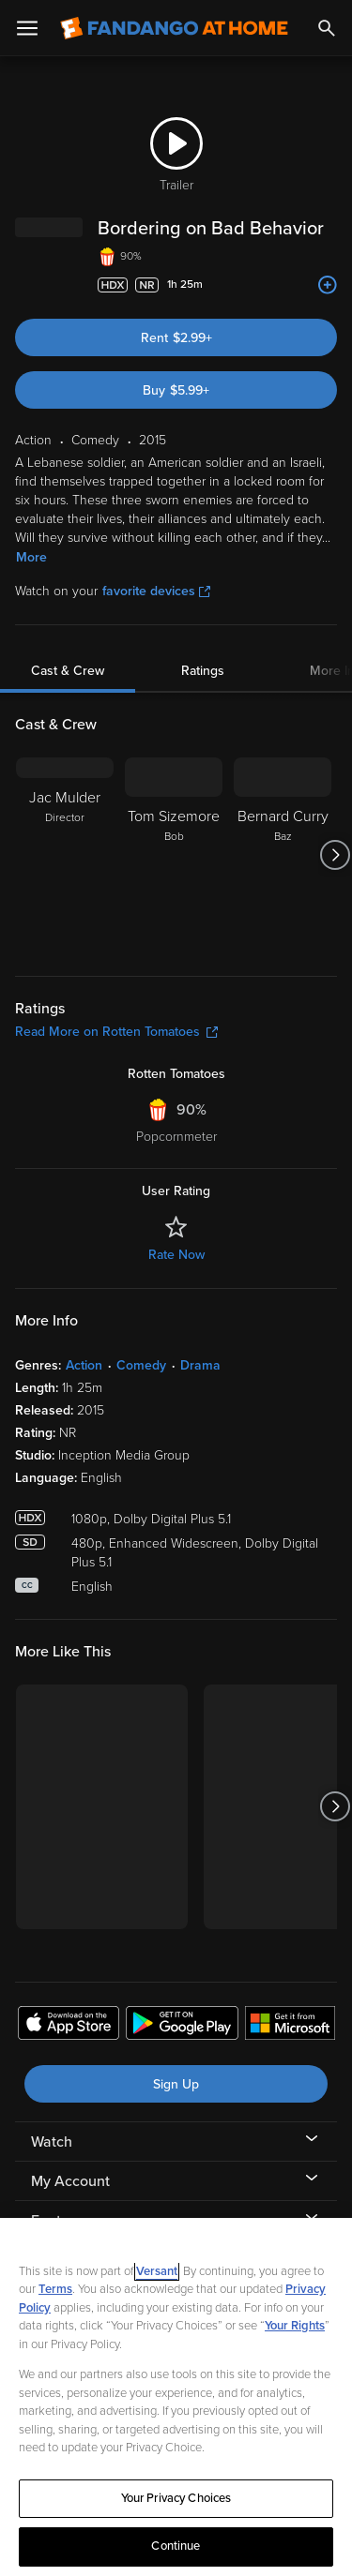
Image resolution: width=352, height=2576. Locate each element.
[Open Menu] (27, 28)
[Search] (326, 28)
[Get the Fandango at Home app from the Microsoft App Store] (290, 2025)
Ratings (202, 671)
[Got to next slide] (334, 854)
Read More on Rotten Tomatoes (116, 1032)
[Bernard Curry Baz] (282, 854)
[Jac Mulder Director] (65, 854)
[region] (176, 2397)
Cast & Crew (67, 671)
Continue (175, 2546)
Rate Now (176, 1255)
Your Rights (295, 2325)
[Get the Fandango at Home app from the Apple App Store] (68, 2025)
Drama (200, 1365)
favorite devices (156, 591)
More (31, 557)
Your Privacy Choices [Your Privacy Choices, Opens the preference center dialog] (176, 2498)
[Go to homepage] (174, 28)
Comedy (141, 1365)
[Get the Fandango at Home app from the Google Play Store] (182, 2025)
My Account (70, 2181)
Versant (156, 2271)
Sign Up (176, 2084)
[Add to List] (327, 285)
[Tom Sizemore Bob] (173, 854)
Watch (51, 2142)
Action (84, 1365)
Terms (55, 2289)
